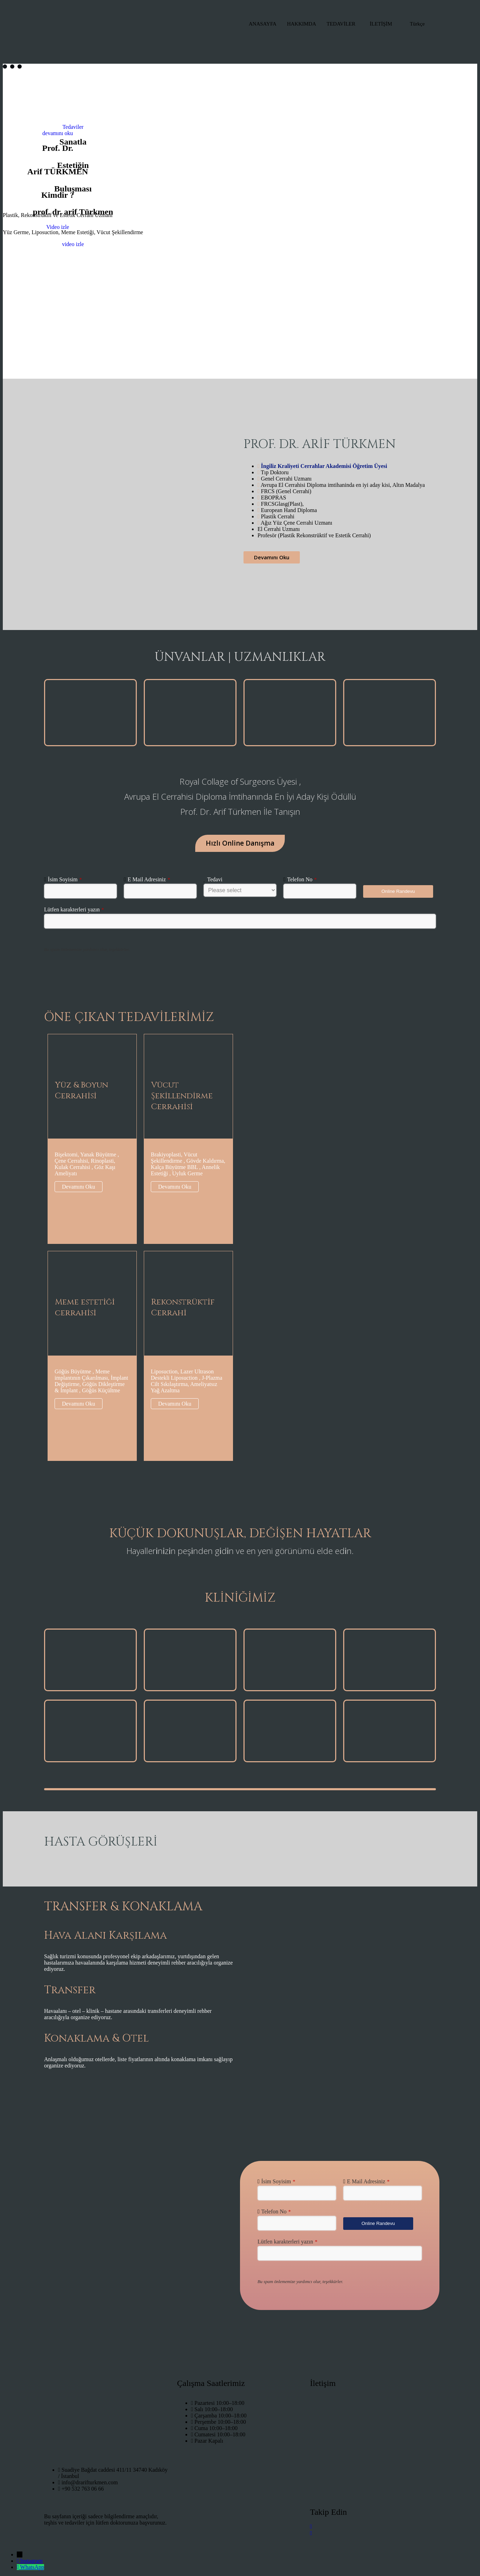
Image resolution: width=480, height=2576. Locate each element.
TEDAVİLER (341, 24)
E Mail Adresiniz (149, 879)
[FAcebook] (373, 2532)
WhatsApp (32, 2567)
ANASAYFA (262, 24)
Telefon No (302, 879)
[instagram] (373, 2526)
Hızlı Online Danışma (240, 843)
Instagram (31, 2561)
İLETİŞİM (381, 24)
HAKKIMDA (301, 24)
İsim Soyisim (65, 879)
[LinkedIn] (373, 2539)
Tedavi (214, 879)
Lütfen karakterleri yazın (74, 909)
